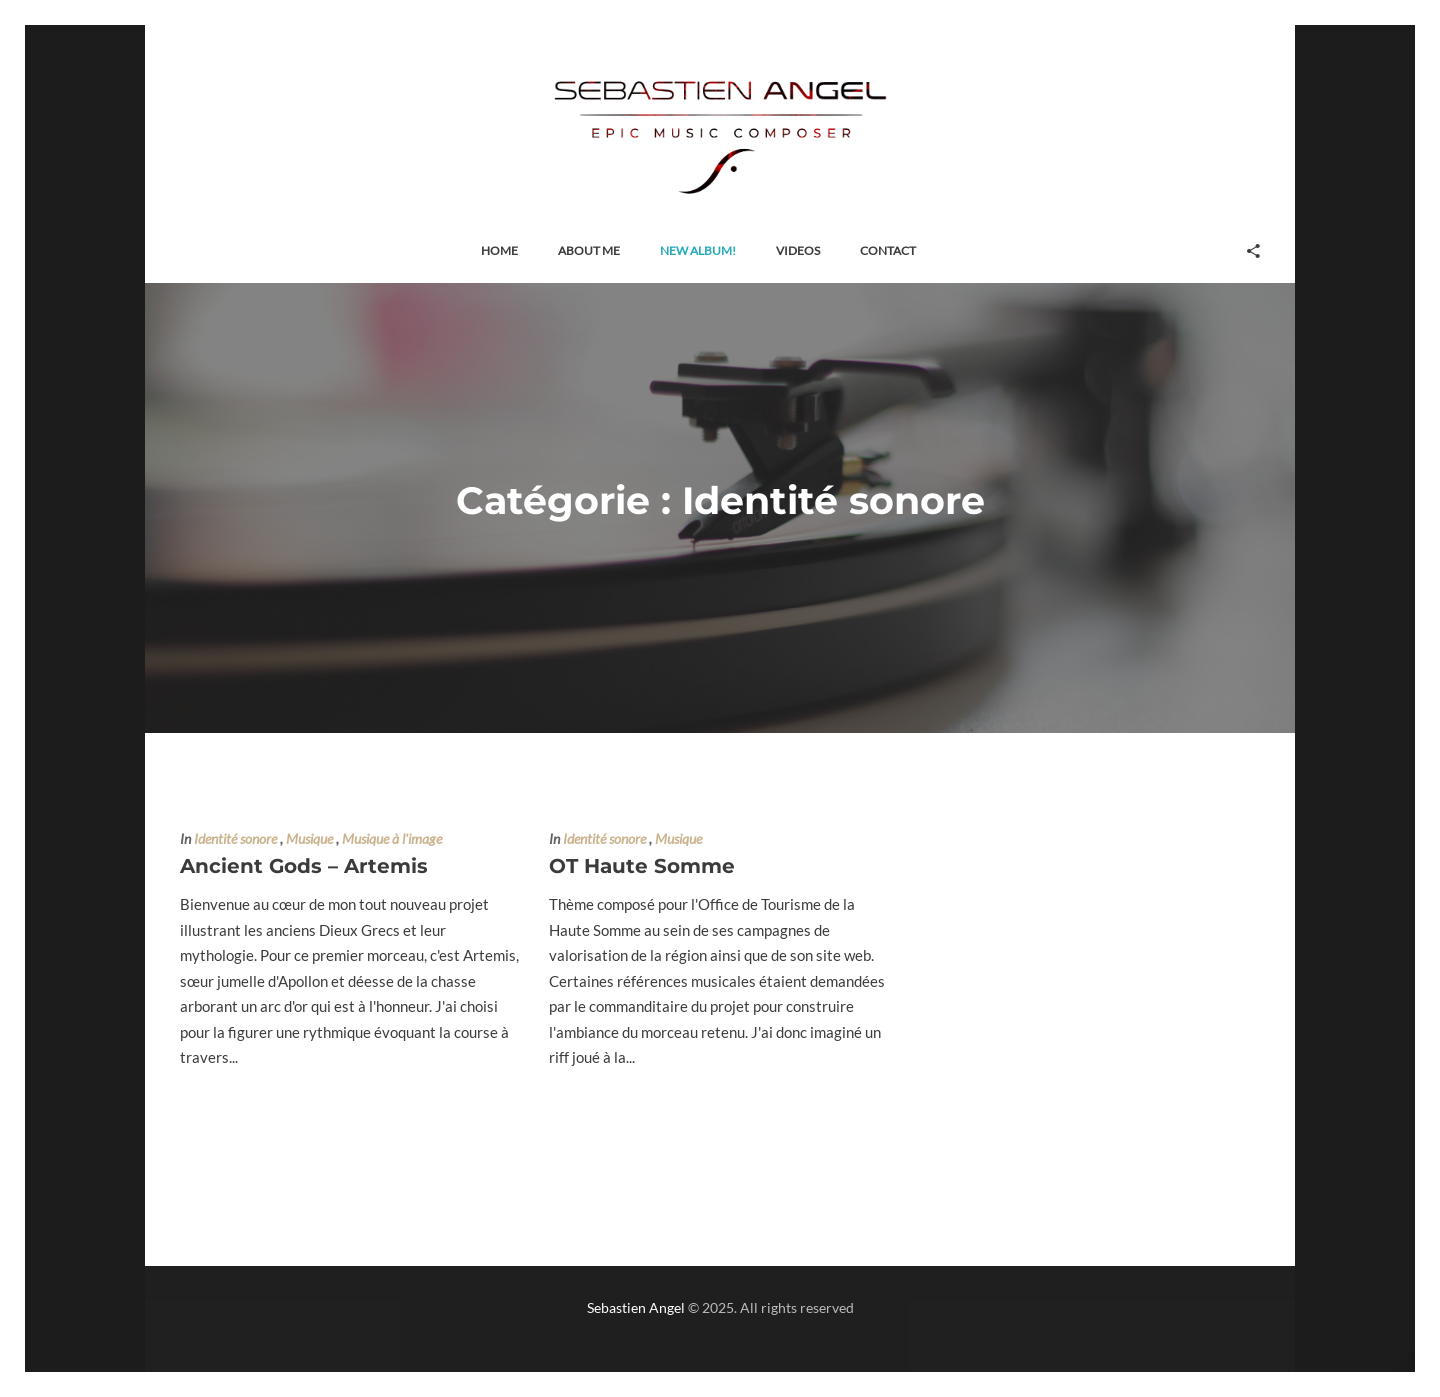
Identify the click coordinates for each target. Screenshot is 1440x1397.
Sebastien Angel (636, 1307)
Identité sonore (235, 839)
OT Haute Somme (642, 866)
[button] (499, 251)
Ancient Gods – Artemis (304, 866)
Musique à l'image (392, 839)
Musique (309, 839)
